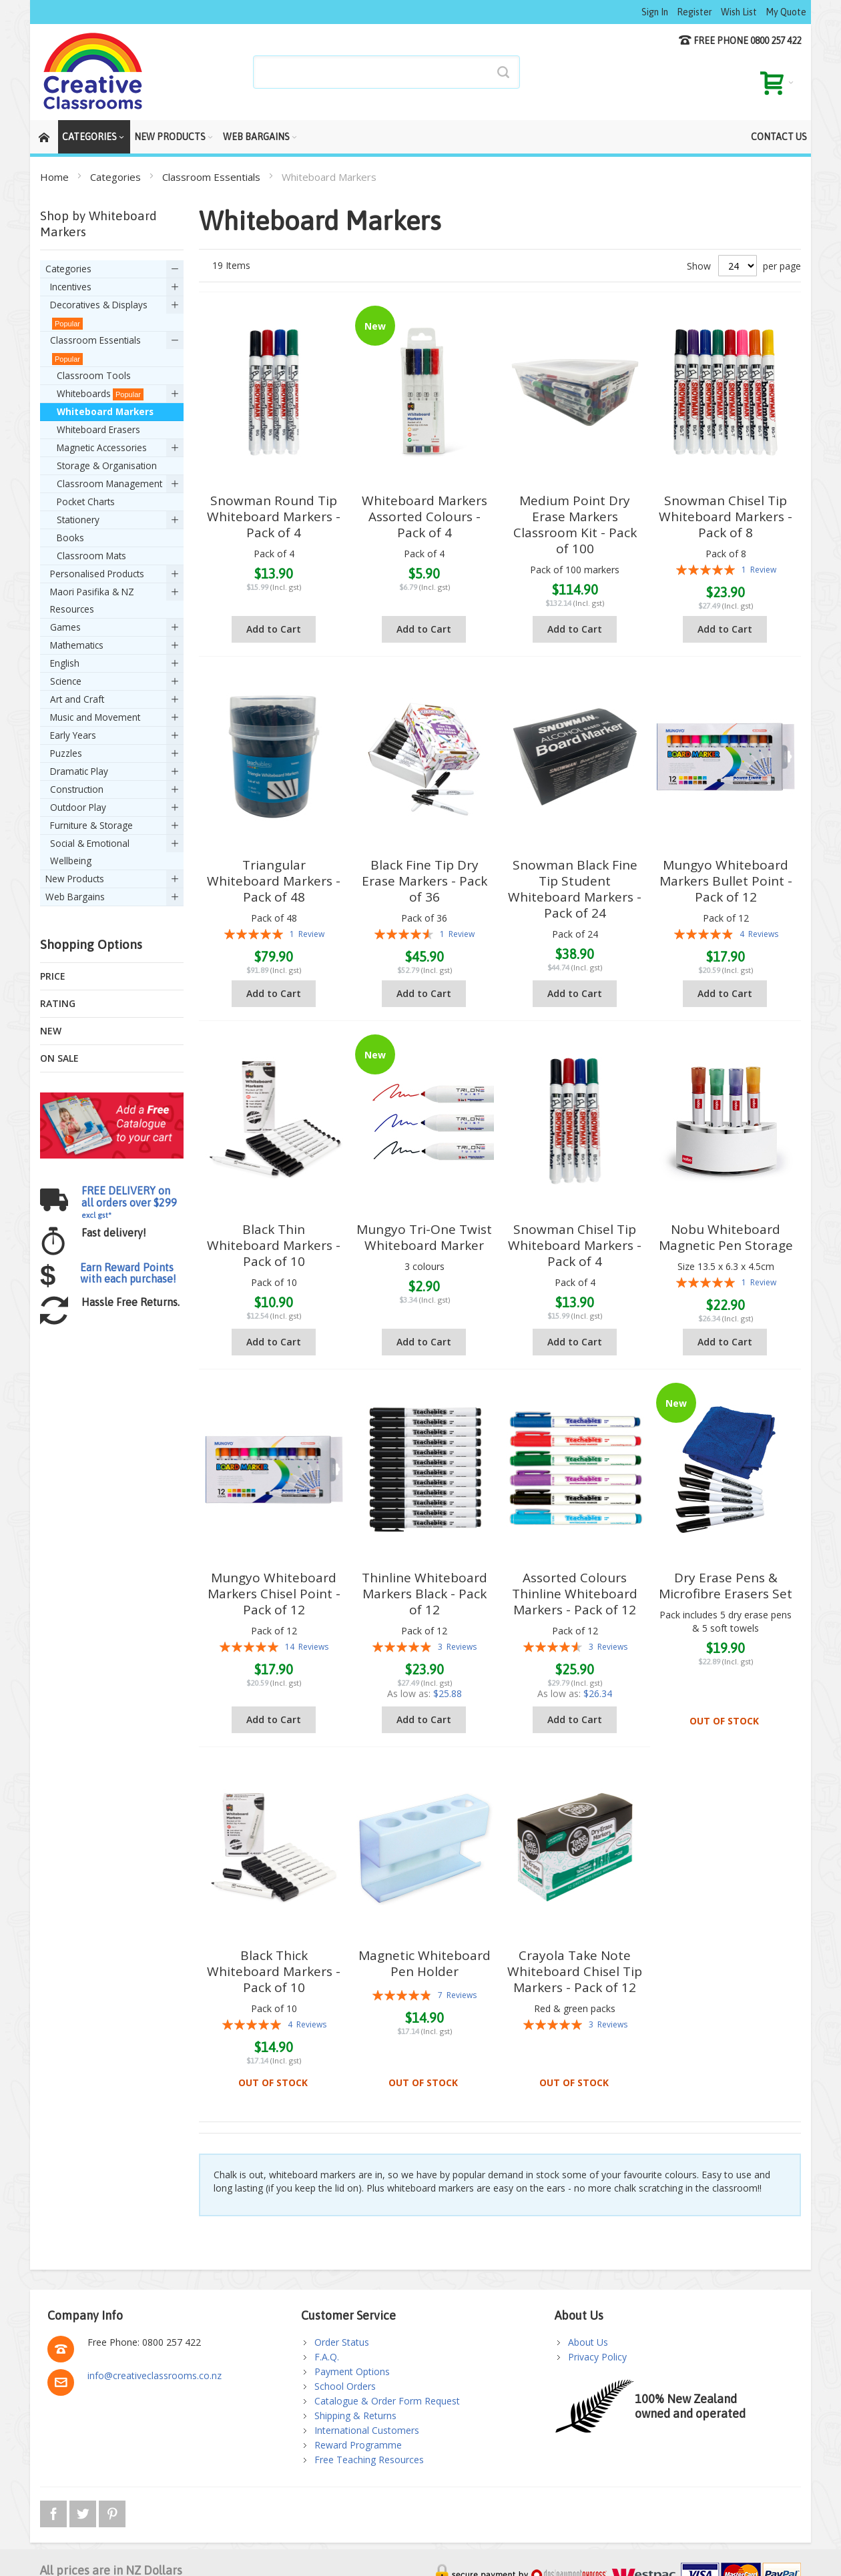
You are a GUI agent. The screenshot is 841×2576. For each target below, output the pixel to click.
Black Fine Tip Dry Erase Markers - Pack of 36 (424, 881)
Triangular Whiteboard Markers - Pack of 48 (273, 881)
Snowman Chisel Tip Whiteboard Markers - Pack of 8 (725, 516)
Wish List (739, 12)
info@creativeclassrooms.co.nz (154, 2375)
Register (694, 12)
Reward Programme (358, 2445)
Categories (117, 177)
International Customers (366, 2430)
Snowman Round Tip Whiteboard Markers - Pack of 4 (273, 516)
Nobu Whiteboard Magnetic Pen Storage (726, 1237)
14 (306, 1646)
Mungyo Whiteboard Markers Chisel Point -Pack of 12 (274, 1593)
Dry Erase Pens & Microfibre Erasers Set (725, 1585)
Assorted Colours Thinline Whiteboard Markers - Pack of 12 (574, 1593)
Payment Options (352, 2371)
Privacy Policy (597, 2356)
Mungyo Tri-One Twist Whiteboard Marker (424, 1237)
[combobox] (386, 72)
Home (55, 177)
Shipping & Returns (355, 2415)
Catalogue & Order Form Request (387, 2400)
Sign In (654, 12)
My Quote (786, 12)
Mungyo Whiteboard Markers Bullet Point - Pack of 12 (725, 881)
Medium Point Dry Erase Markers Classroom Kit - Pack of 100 (575, 524)
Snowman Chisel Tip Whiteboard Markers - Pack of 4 (574, 1245)
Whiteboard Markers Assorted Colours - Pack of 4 (424, 516)
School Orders (345, 2386)
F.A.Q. (326, 2356)
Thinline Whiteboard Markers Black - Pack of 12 (424, 1593)
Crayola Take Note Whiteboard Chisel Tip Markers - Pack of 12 (574, 1971)
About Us (588, 2342)
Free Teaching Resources (369, 2459)
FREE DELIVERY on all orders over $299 (129, 1202)
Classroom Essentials (212, 177)
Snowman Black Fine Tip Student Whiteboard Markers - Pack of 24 (574, 889)
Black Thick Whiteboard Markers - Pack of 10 (273, 1971)
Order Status (341, 2342)
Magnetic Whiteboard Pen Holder (424, 1963)
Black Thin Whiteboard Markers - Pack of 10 (273, 1245)
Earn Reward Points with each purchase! (128, 1273)
